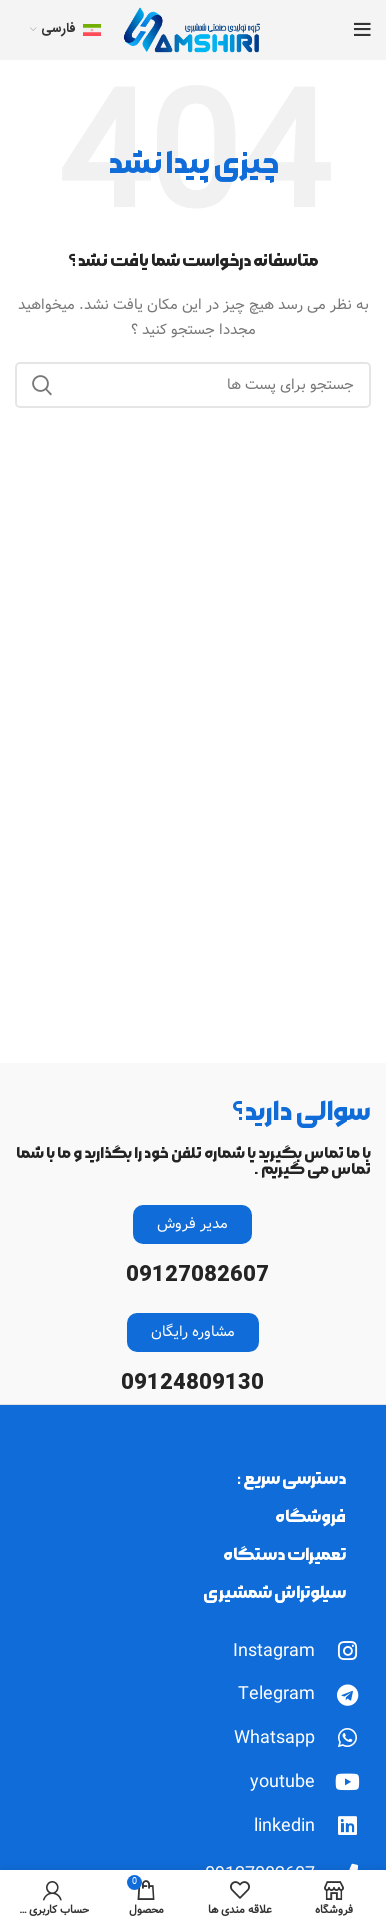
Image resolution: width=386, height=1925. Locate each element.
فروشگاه (310, 1516)
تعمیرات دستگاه (284, 1554)
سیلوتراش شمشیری (274, 1592)
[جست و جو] (193, 385)
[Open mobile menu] (362, 30)
